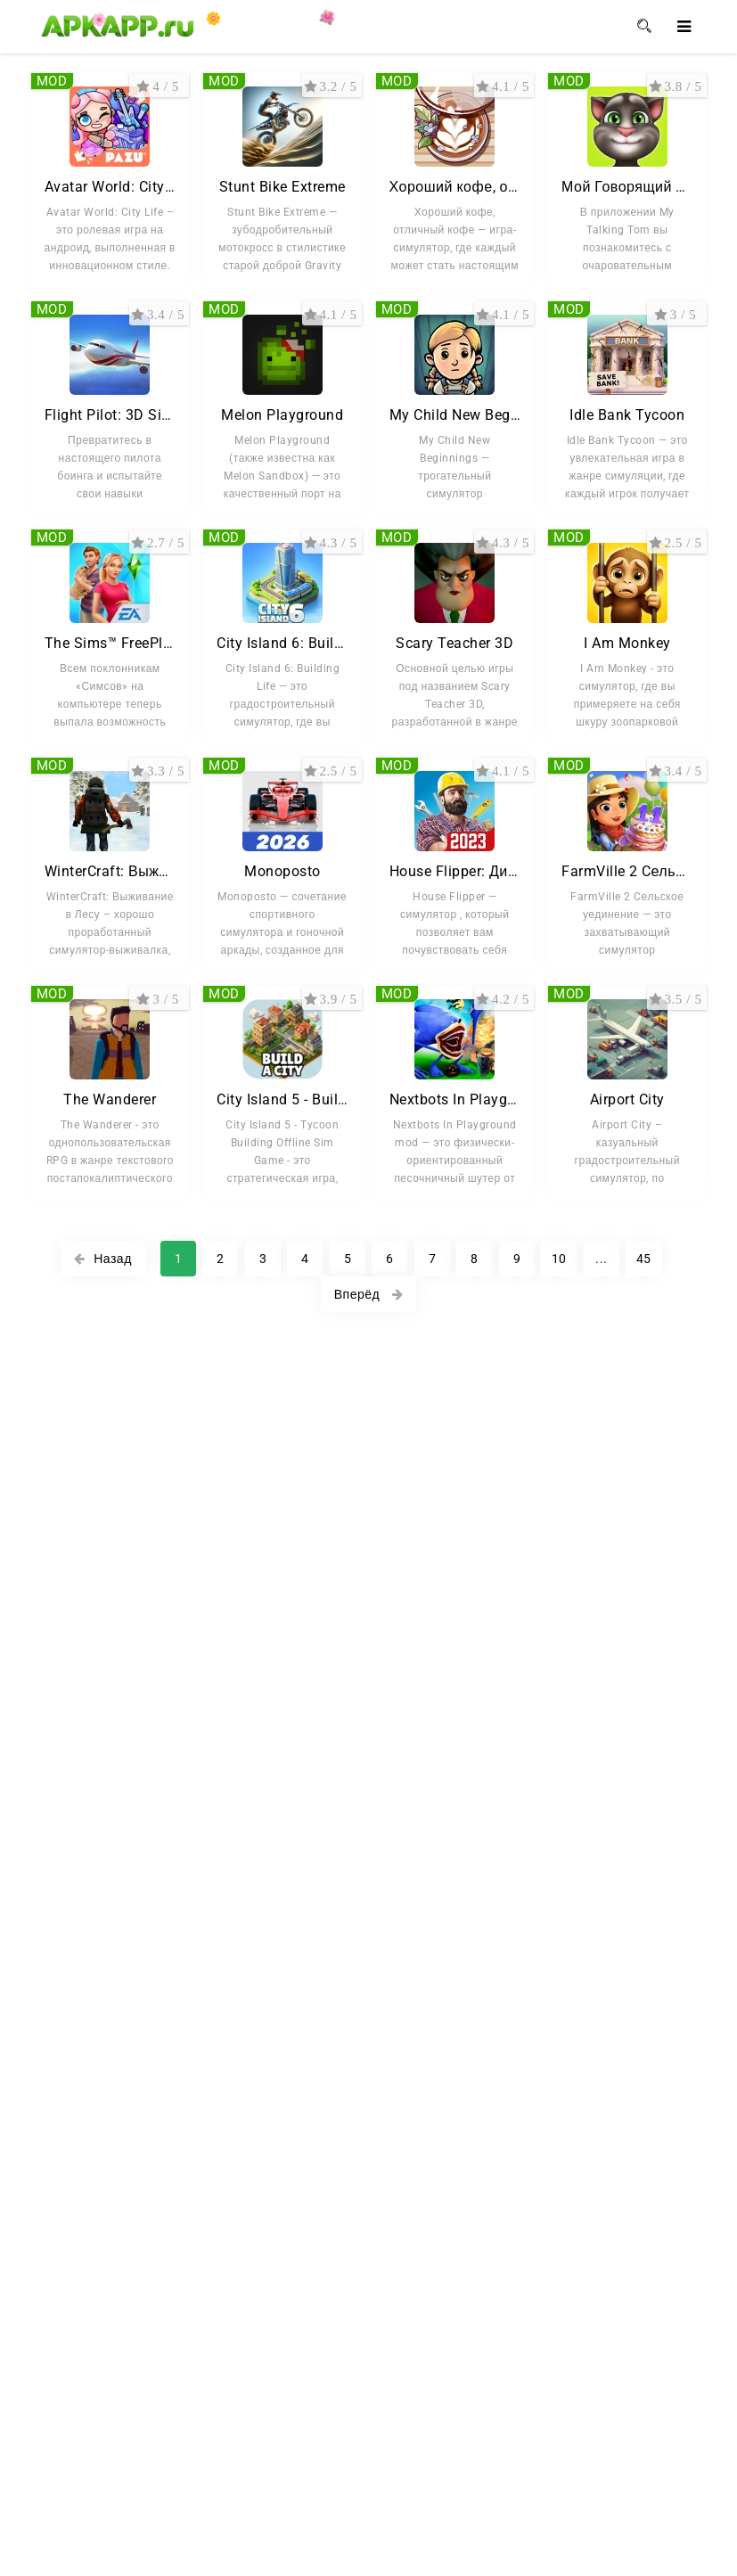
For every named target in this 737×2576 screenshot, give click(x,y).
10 (559, 1258)
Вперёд (368, 1294)
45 (643, 1258)
